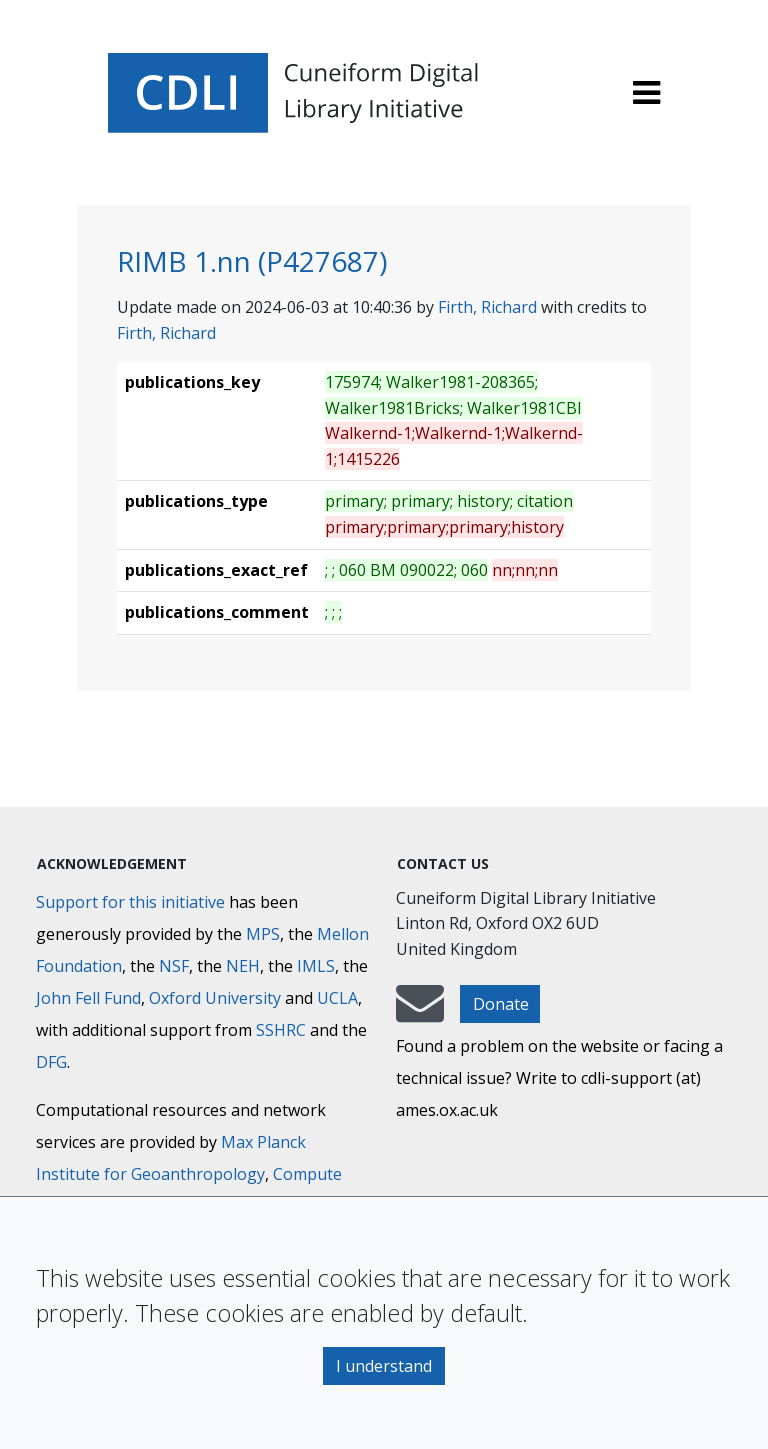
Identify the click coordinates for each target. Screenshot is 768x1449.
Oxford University (215, 998)
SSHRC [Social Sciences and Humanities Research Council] (281, 1030)
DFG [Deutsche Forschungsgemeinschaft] (51, 1062)
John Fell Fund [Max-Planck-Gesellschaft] (88, 998)
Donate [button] (501, 1004)
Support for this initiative (130, 902)
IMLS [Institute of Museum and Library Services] (316, 966)
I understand (384, 1366)
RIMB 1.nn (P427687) (252, 261)
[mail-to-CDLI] (420, 1013)
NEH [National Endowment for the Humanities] (243, 966)
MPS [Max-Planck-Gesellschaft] (263, 934)
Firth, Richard (487, 307)
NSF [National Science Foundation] (174, 966)
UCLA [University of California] (337, 998)
